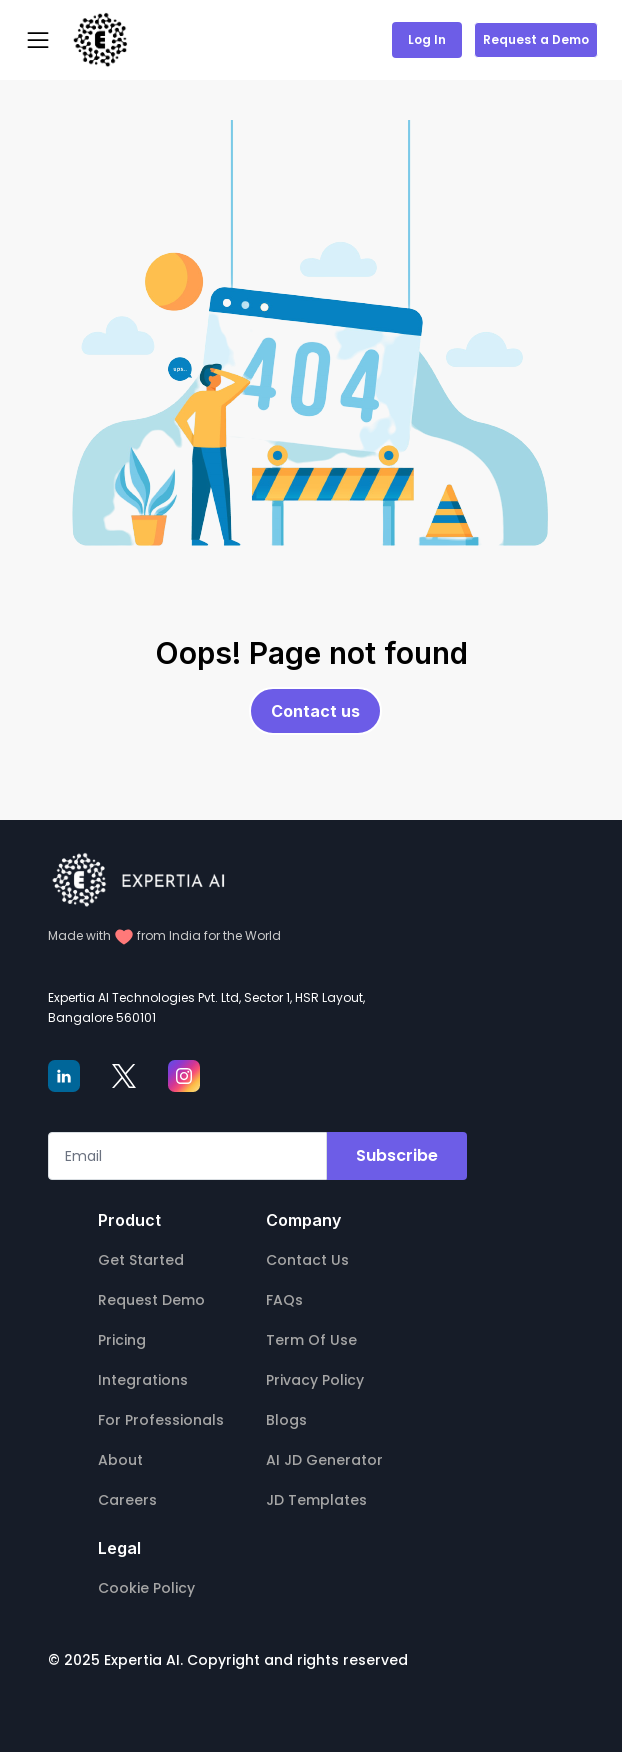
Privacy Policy (315, 1380)
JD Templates (316, 1500)
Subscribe (397, 1155)
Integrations (143, 1380)
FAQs (284, 1300)
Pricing (122, 1340)
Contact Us (307, 1260)
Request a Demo (536, 39)
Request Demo (151, 1300)
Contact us (315, 711)
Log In (427, 39)
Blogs (286, 1420)
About (120, 1460)
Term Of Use (311, 1340)
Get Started (141, 1260)
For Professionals (161, 1420)
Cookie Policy (146, 1588)
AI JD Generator (324, 1460)
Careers (127, 1500)
